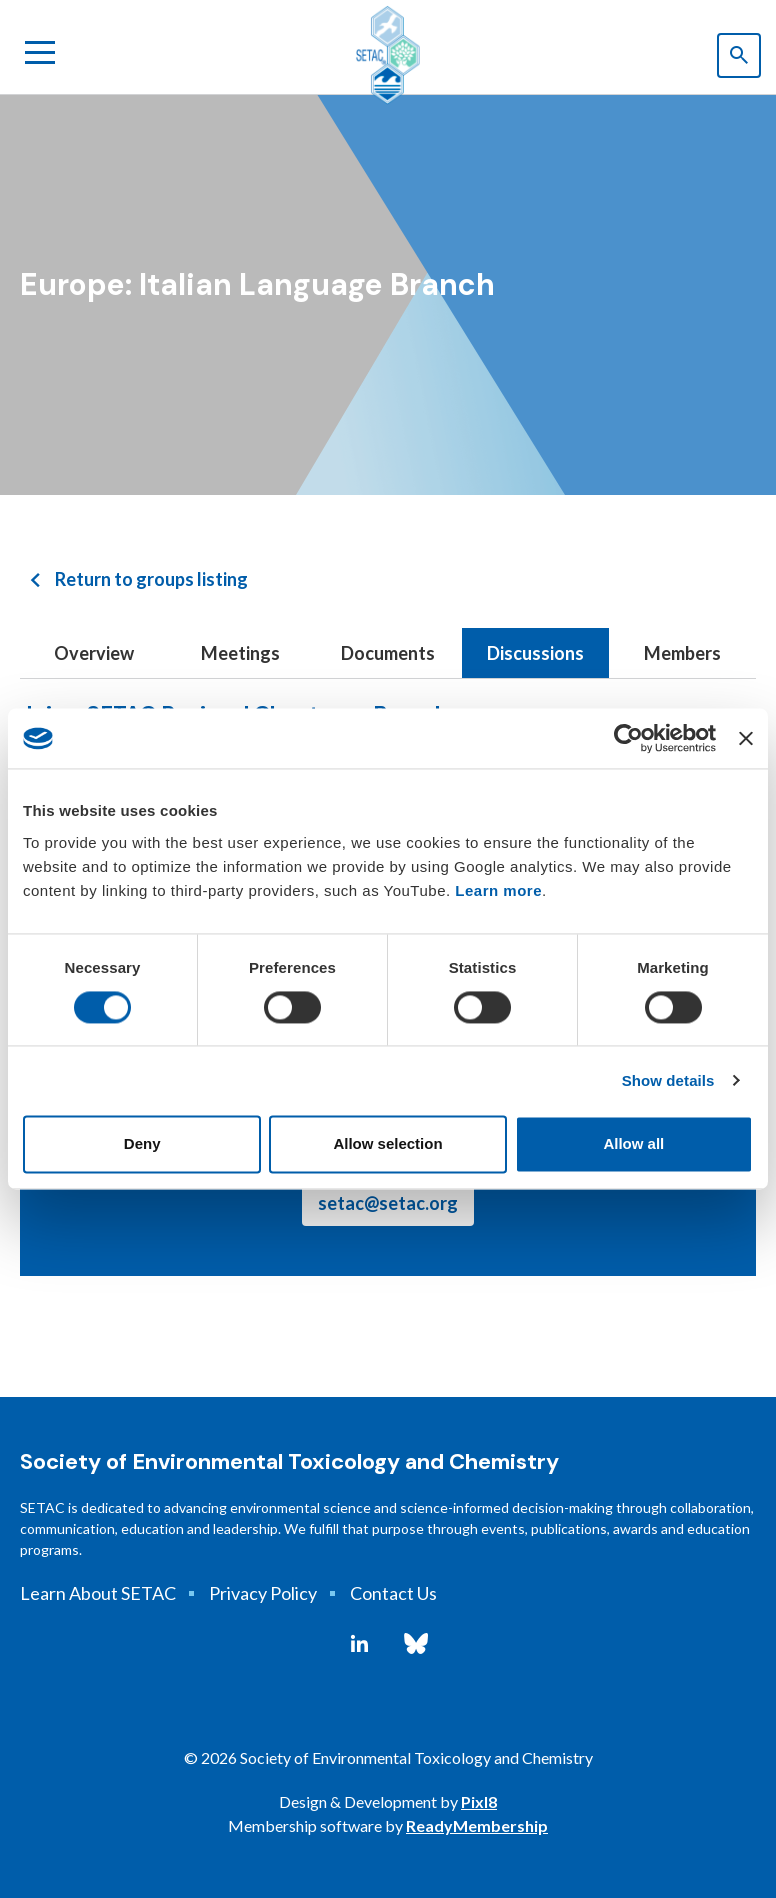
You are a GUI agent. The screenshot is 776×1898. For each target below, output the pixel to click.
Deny (142, 1144)
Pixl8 (479, 1801)
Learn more (498, 890)
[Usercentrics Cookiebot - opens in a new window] (628, 738)
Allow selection (387, 1144)
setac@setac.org (388, 1203)
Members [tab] (682, 653)
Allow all (633, 1144)
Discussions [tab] (535, 653)
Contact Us (393, 1593)
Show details (668, 1080)
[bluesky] (416, 1644)
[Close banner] (746, 738)
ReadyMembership (477, 1825)
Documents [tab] (388, 653)
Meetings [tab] (240, 653)
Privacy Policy (263, 1593)
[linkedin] (359, 1644)
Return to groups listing (151, 579)
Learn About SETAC (98, 1593)
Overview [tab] (94, 653)
